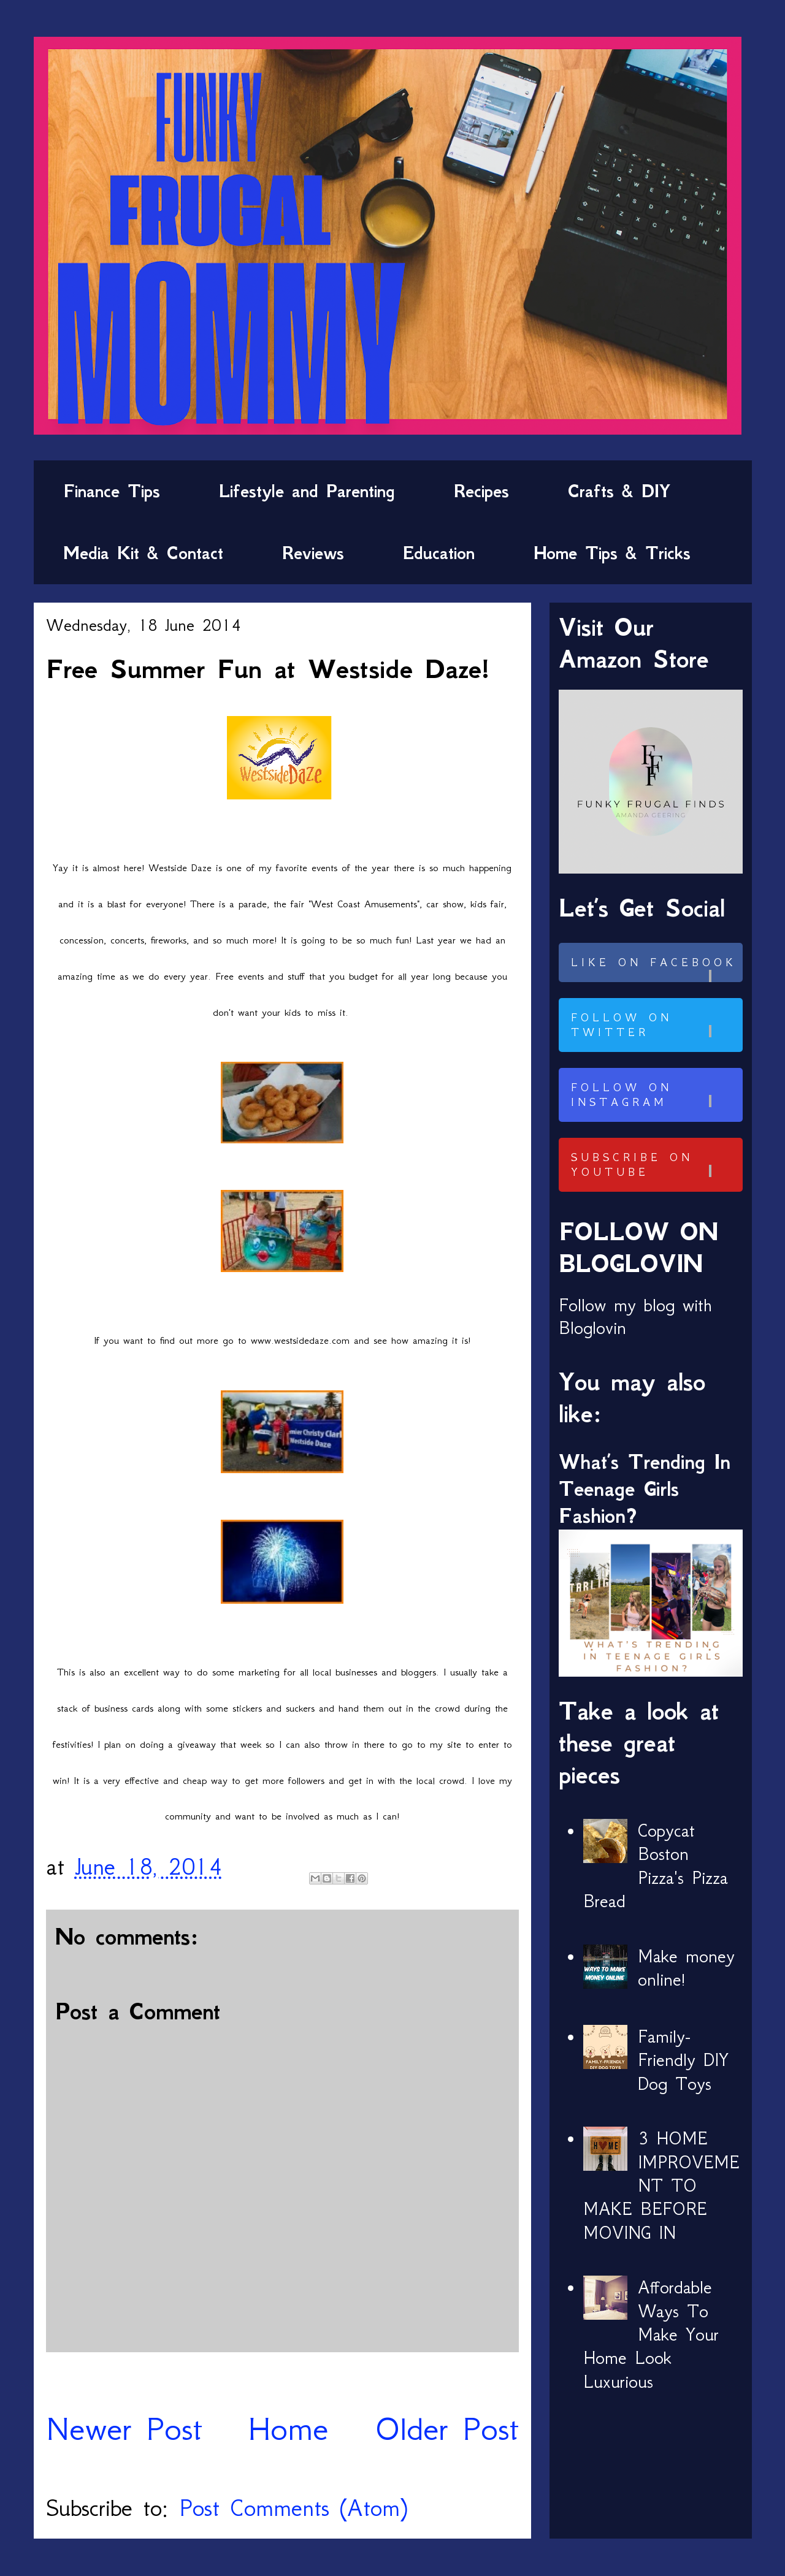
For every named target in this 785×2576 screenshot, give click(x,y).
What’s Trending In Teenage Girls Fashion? (644, 1489)
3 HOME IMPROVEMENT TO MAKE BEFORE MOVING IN (661, 2185)
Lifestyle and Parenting (307, 491)
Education (439, 553)
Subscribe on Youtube (655, 1165)
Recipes (481, 491)
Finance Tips (111, 491)
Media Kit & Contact (143, 553)
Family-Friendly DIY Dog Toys (683, 2060)
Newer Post (124, 2428)
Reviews (313, 553)
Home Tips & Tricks (612, 553)
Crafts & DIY (619, 491)
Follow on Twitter (655, 1025)
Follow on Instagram (655, 1095)
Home (288, 2428)
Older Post (447, 2428)
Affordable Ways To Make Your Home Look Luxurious (651, 2334)
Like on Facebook (655, 969)
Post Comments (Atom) (293, 2507)
